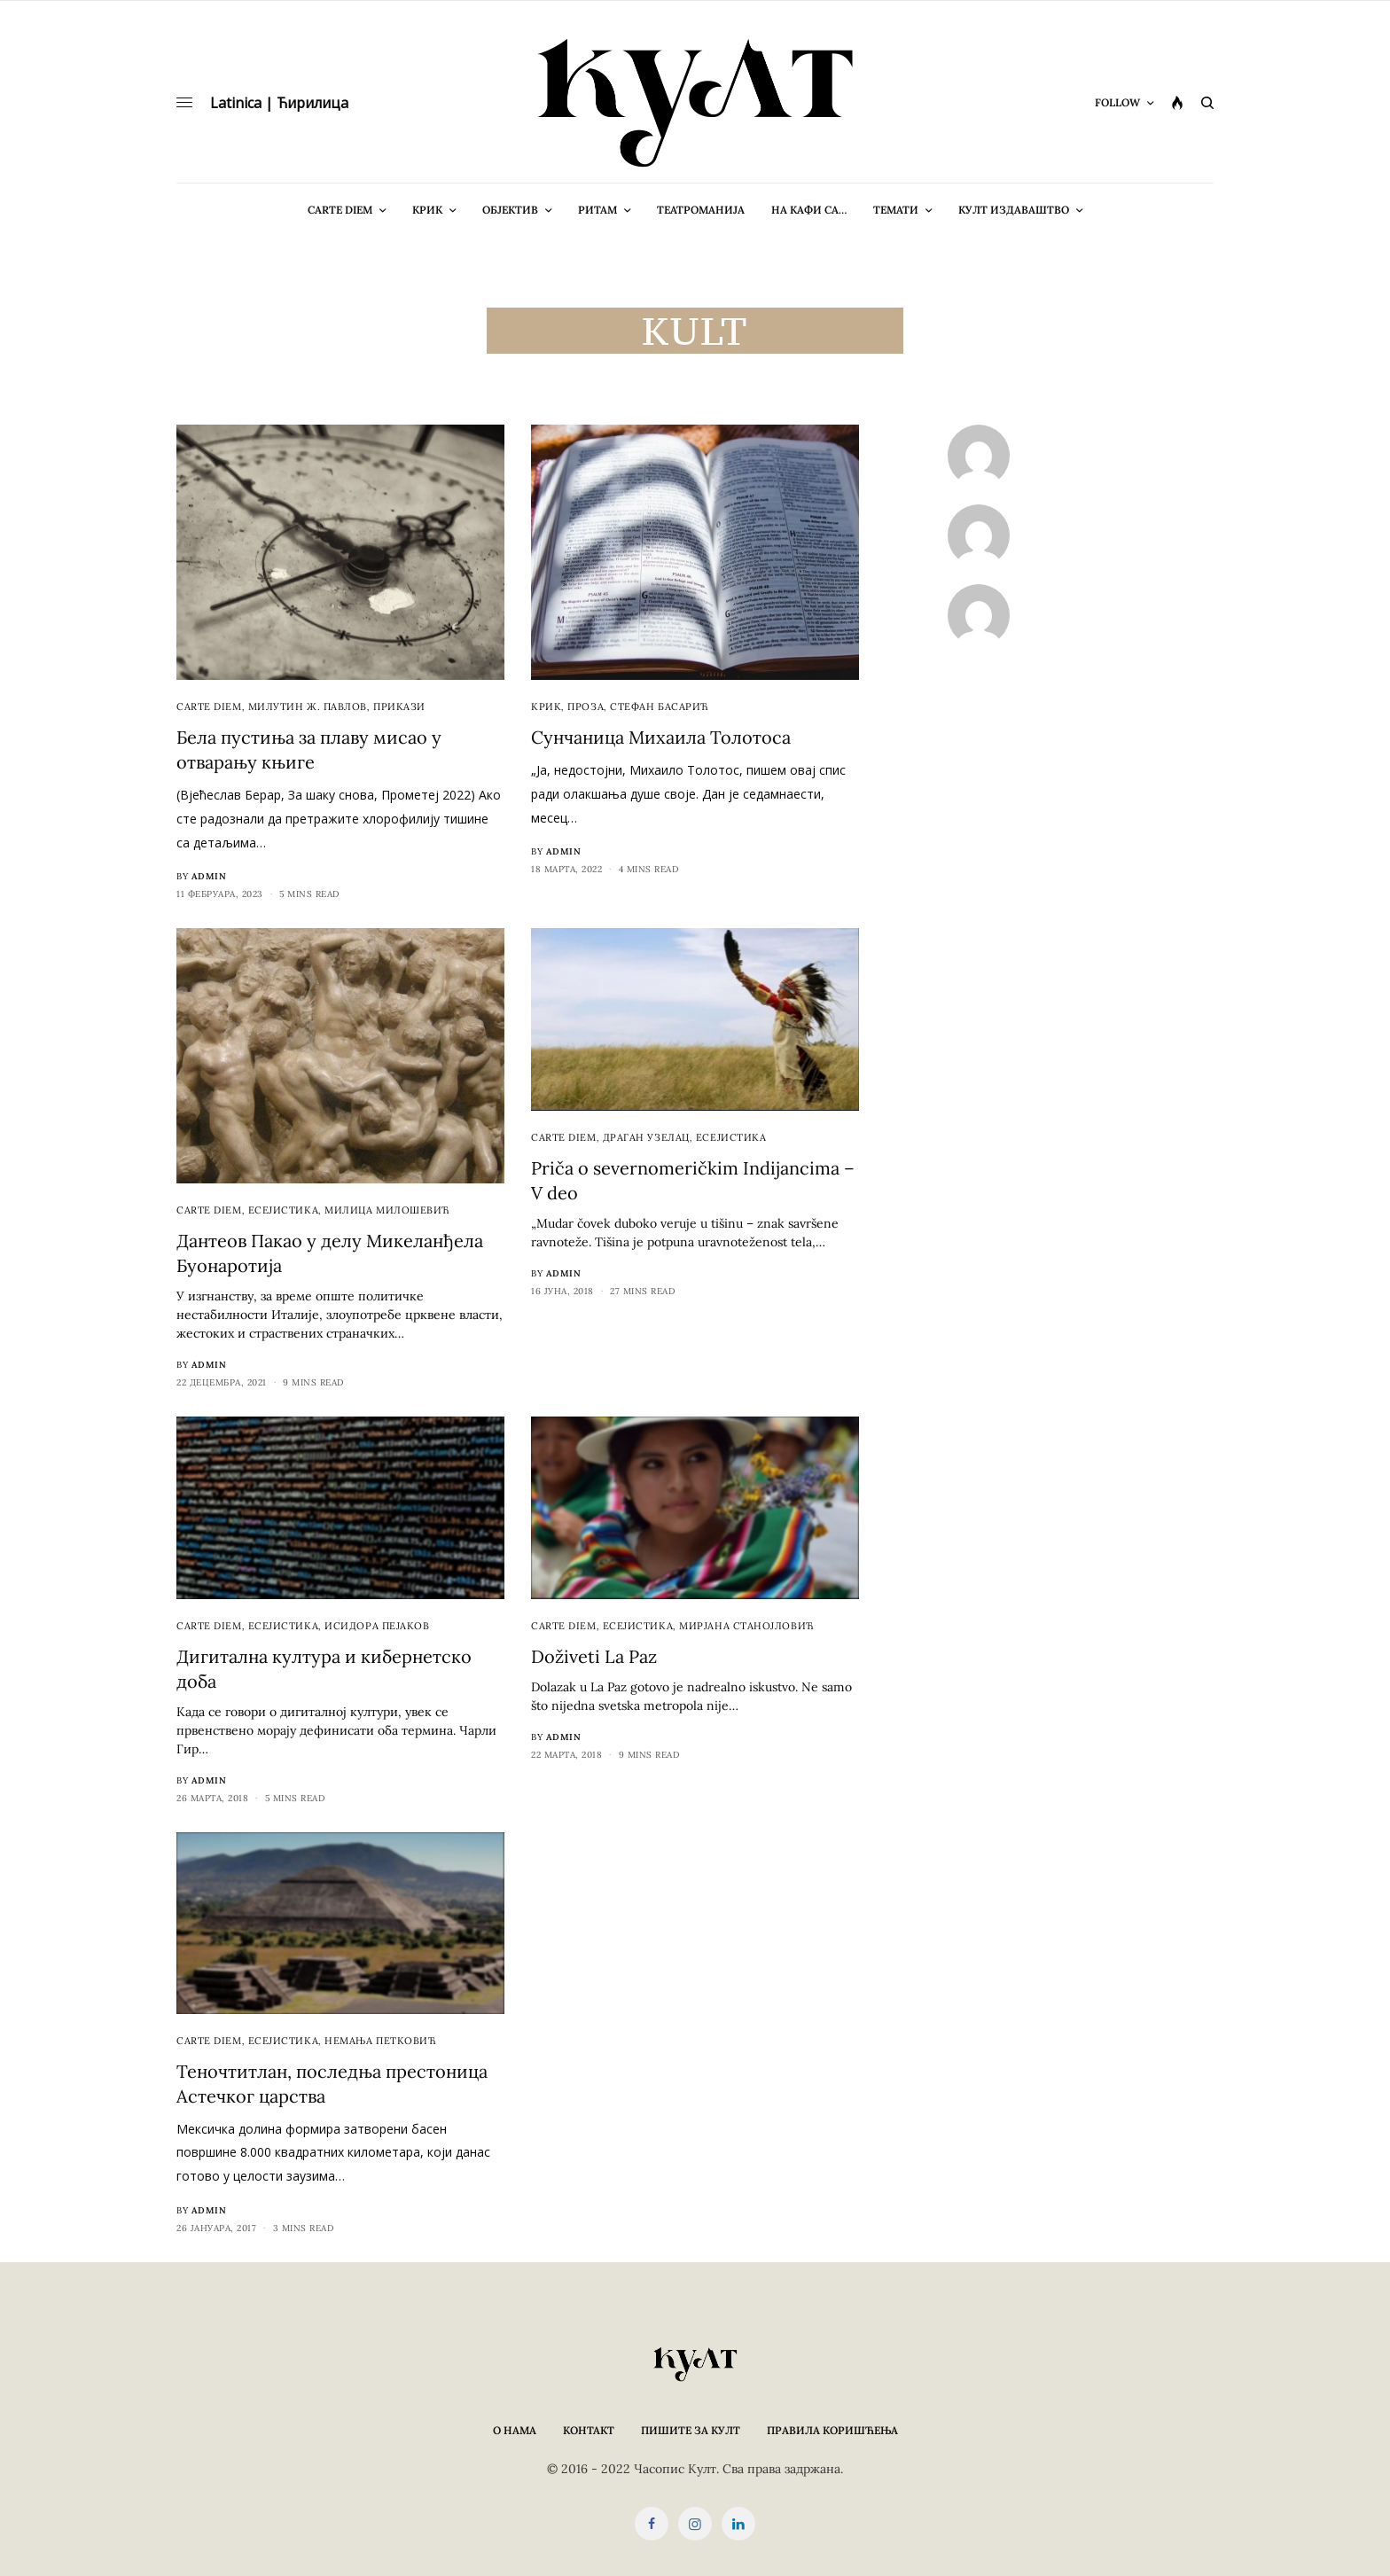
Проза (585, 706)
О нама (514, 2430)
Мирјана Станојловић (746, 1626)
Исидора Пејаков (376, 1626)
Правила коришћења (832, 2430)
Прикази (399, 706)
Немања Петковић (380, 2040)
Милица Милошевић (387, 1210)
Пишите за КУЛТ (690, 2430)
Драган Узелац (646, 1137)
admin (209, 876)
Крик (546, 706)
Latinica (236, 103)
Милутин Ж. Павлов (307, 706)
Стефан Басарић (659, 706)
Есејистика (283, 1210)
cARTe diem (209, 706)
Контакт (588, 2430)
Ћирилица (312, 103)
